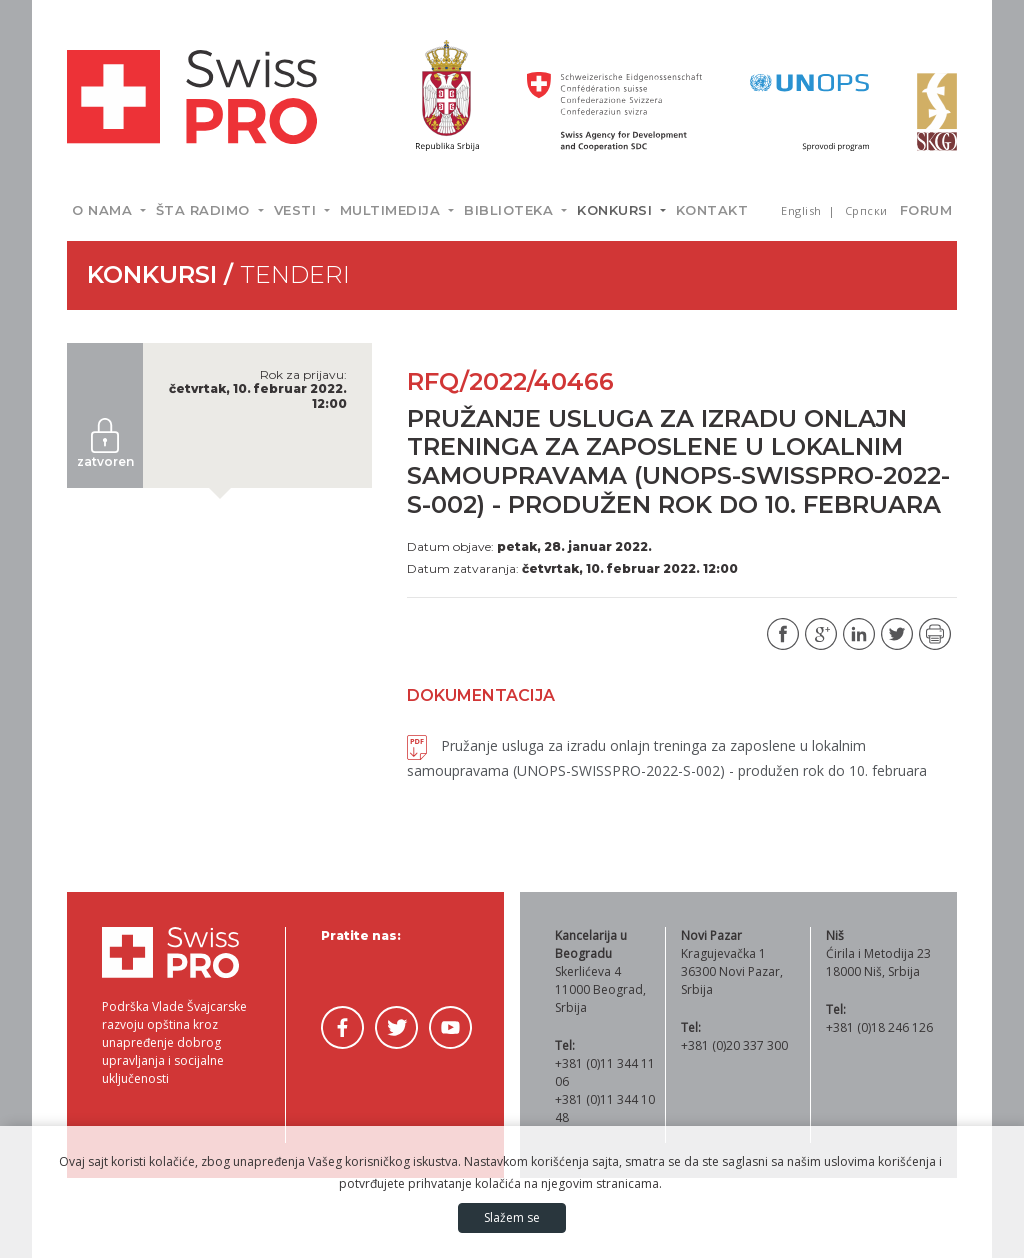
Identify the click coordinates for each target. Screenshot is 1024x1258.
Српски (866, 210)
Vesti (297, 210)
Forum (926, 210)
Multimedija (392, 210)
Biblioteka (511, 210)
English (803, 210)
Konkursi (617, 210)
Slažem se (512, 1217)
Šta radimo (205, 210)
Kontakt (712, 210)
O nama (104, 210)
